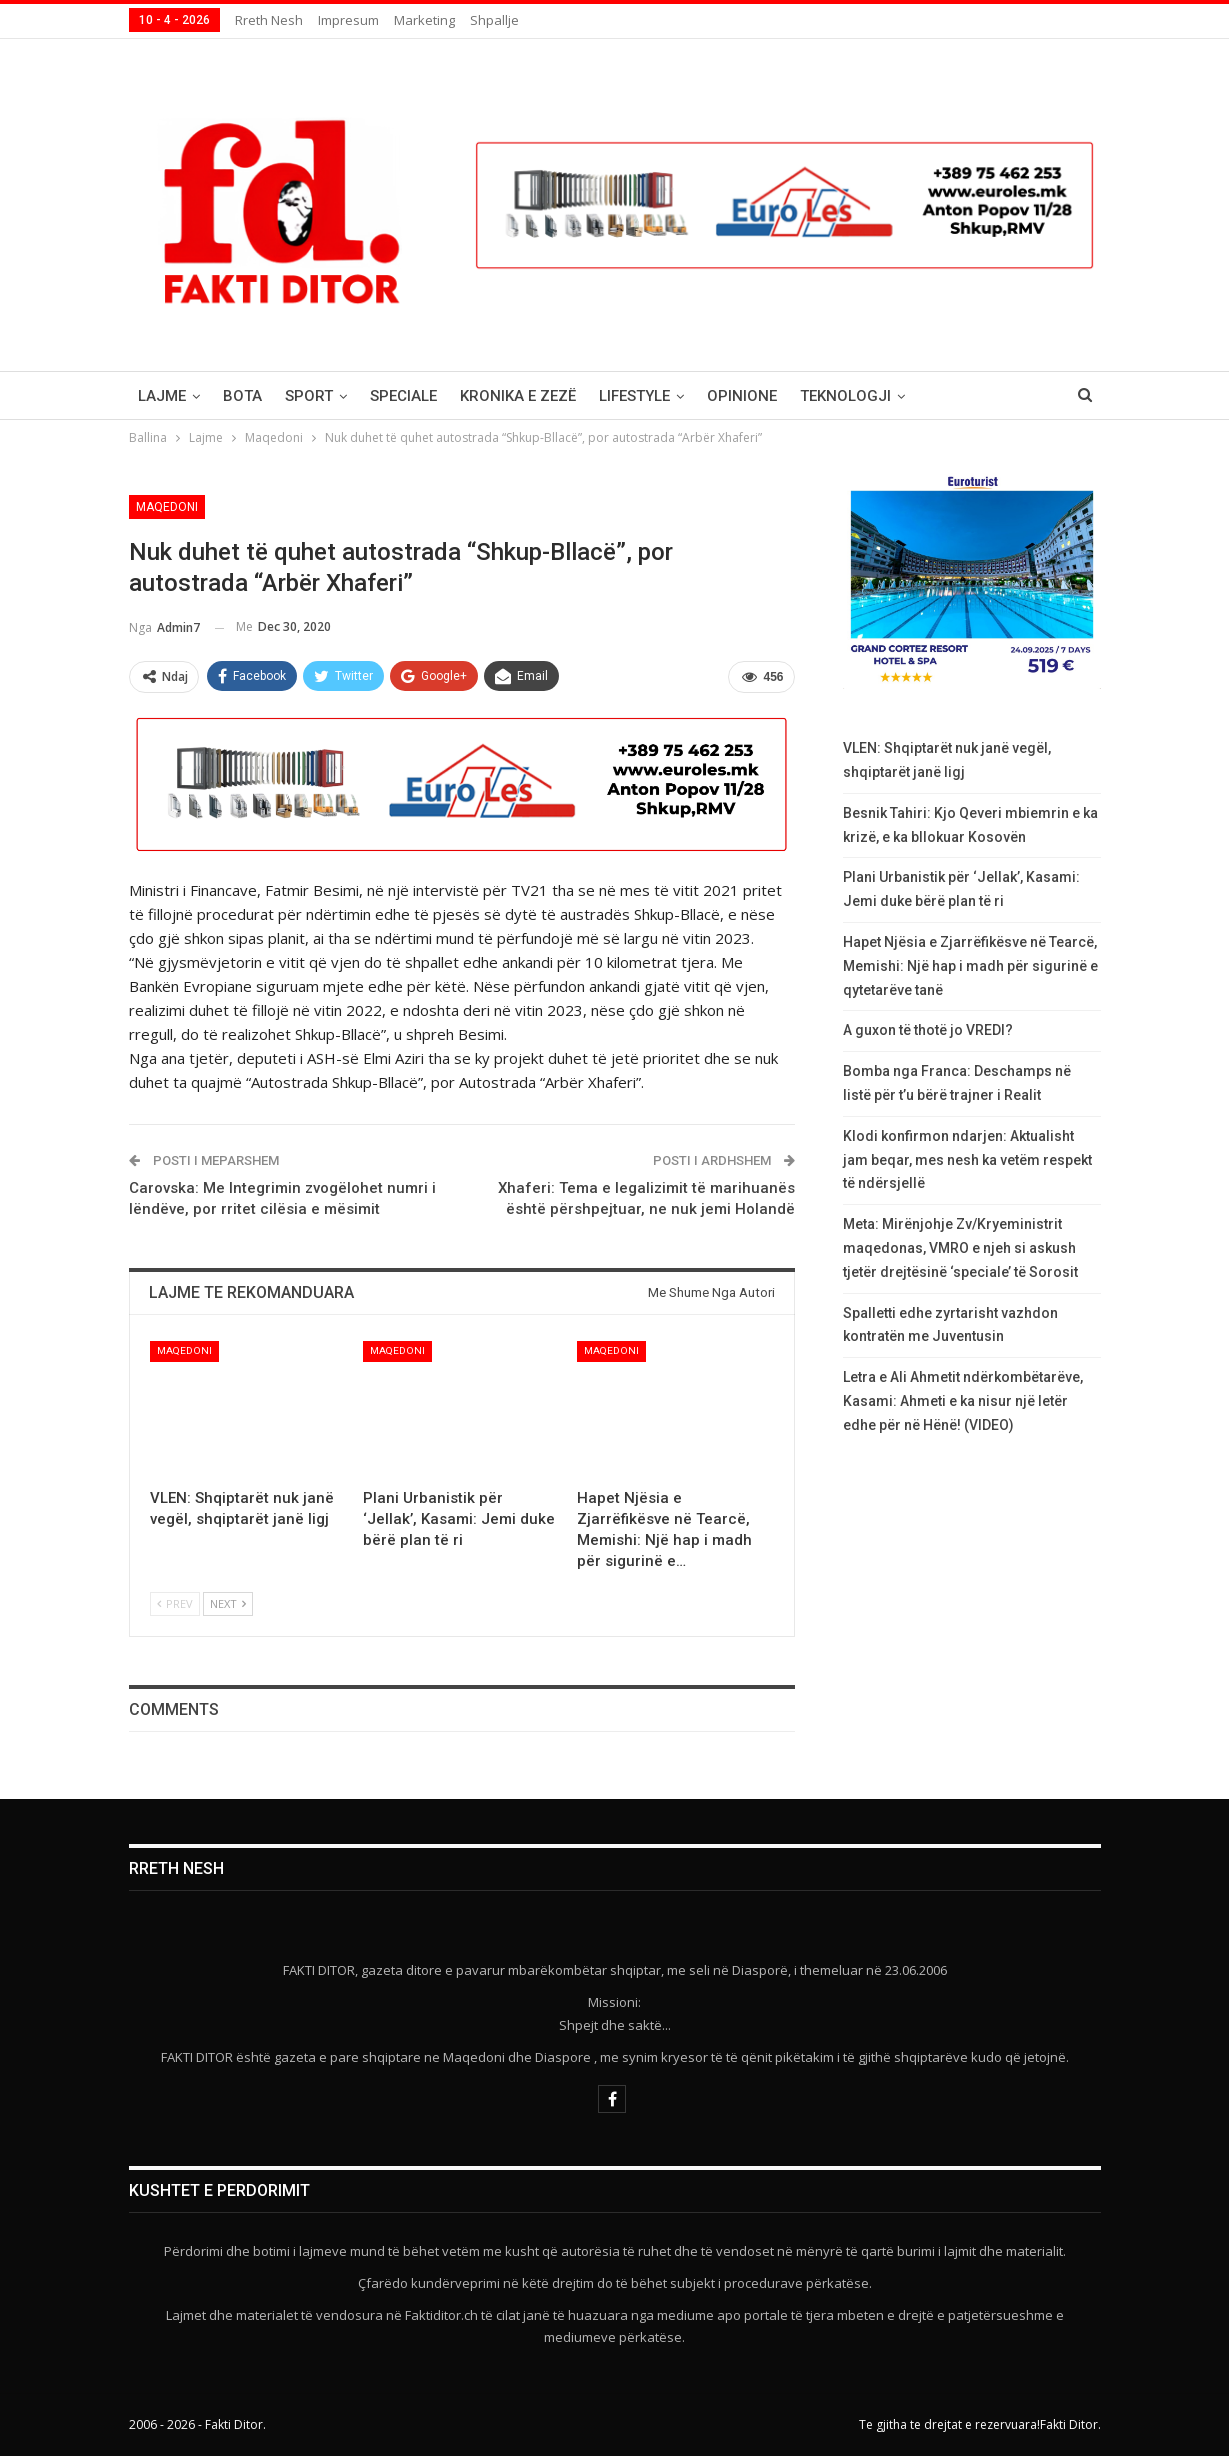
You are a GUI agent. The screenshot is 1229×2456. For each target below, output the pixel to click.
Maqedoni (167, 507)
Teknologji (845, 396)
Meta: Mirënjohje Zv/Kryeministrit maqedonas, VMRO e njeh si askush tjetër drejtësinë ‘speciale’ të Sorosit (960, 1248)
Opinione (742, 396)
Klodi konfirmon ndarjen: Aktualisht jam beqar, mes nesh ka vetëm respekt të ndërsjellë (967, 1160)
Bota (242, 396)
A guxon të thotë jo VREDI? (928, 1030)
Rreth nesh (269, 20)
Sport (309, 396)
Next (228, 1603)
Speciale (403, 396)
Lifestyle (634, 396)
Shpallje (494, 20)
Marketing (424, 20)
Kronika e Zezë (518, 396)
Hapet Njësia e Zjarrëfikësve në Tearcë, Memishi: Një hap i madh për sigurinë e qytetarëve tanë (970, 966)
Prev (175, 1603)
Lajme (162, 396)
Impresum (348, 20)
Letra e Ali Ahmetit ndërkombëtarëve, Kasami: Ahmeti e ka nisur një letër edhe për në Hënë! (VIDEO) (963, 1401)
